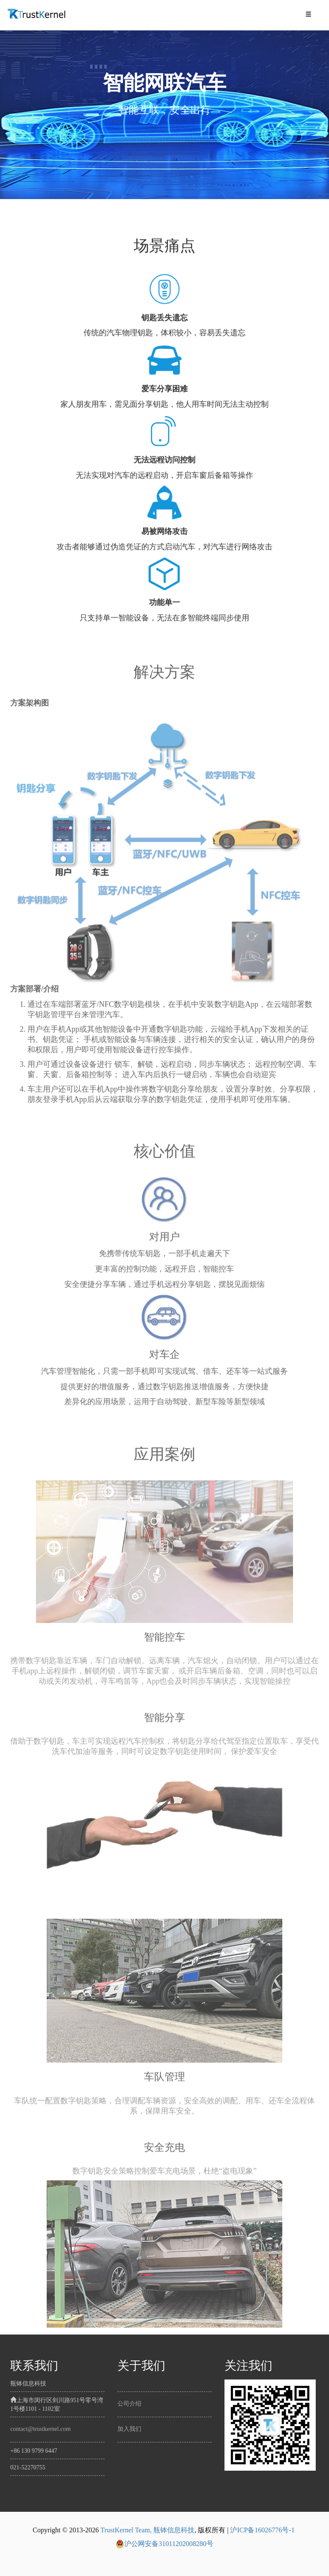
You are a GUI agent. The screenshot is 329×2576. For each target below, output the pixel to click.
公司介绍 (129, 2403)
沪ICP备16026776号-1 (262, 2530)
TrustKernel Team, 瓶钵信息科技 (147, 2530)
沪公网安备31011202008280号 (164, 2544)
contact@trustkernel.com (40, 2429)
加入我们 (129, 2429)
